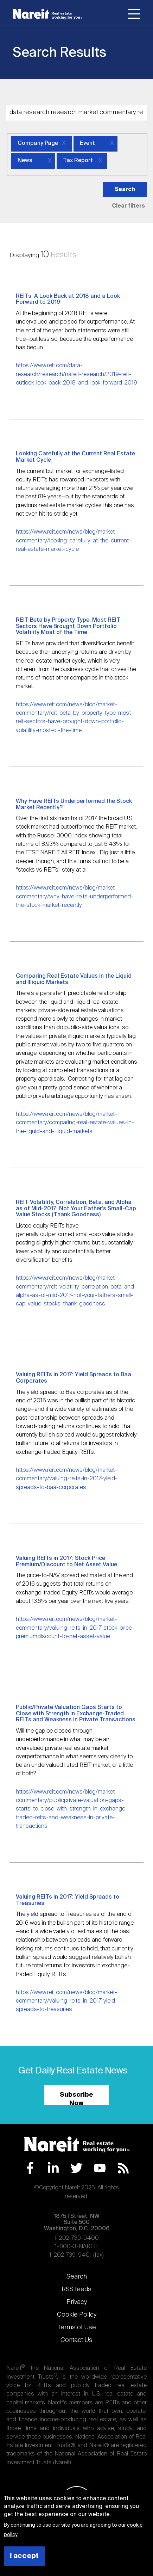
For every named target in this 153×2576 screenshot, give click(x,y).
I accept (24, 2556)
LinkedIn (53, 2168)
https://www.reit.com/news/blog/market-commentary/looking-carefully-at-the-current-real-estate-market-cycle (73, 540)
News (25, 161)
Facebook (30, 2168)
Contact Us (76, 2340)
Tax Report (78, 161)
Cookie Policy (76, 2315)
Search (76, 2277)
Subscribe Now (76, 2098)
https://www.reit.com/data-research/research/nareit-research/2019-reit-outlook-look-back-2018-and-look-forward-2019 (76, 374)
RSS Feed (123, 2168)
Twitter (76, 2168)
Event (87, 143)
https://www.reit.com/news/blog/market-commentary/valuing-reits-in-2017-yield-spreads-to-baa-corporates (66, 1478)
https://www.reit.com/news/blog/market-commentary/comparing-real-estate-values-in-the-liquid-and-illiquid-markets (75, 1123)
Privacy (76, 2302)
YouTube (100, 2168)
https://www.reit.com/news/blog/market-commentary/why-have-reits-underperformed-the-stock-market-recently (74, 896)
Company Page (38, 143)
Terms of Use (76, 2327)
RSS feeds (76, 2289)
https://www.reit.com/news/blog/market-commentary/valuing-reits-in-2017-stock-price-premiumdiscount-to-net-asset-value (75, 1628)
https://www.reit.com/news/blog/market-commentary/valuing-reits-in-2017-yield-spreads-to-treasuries (66, 2001)
